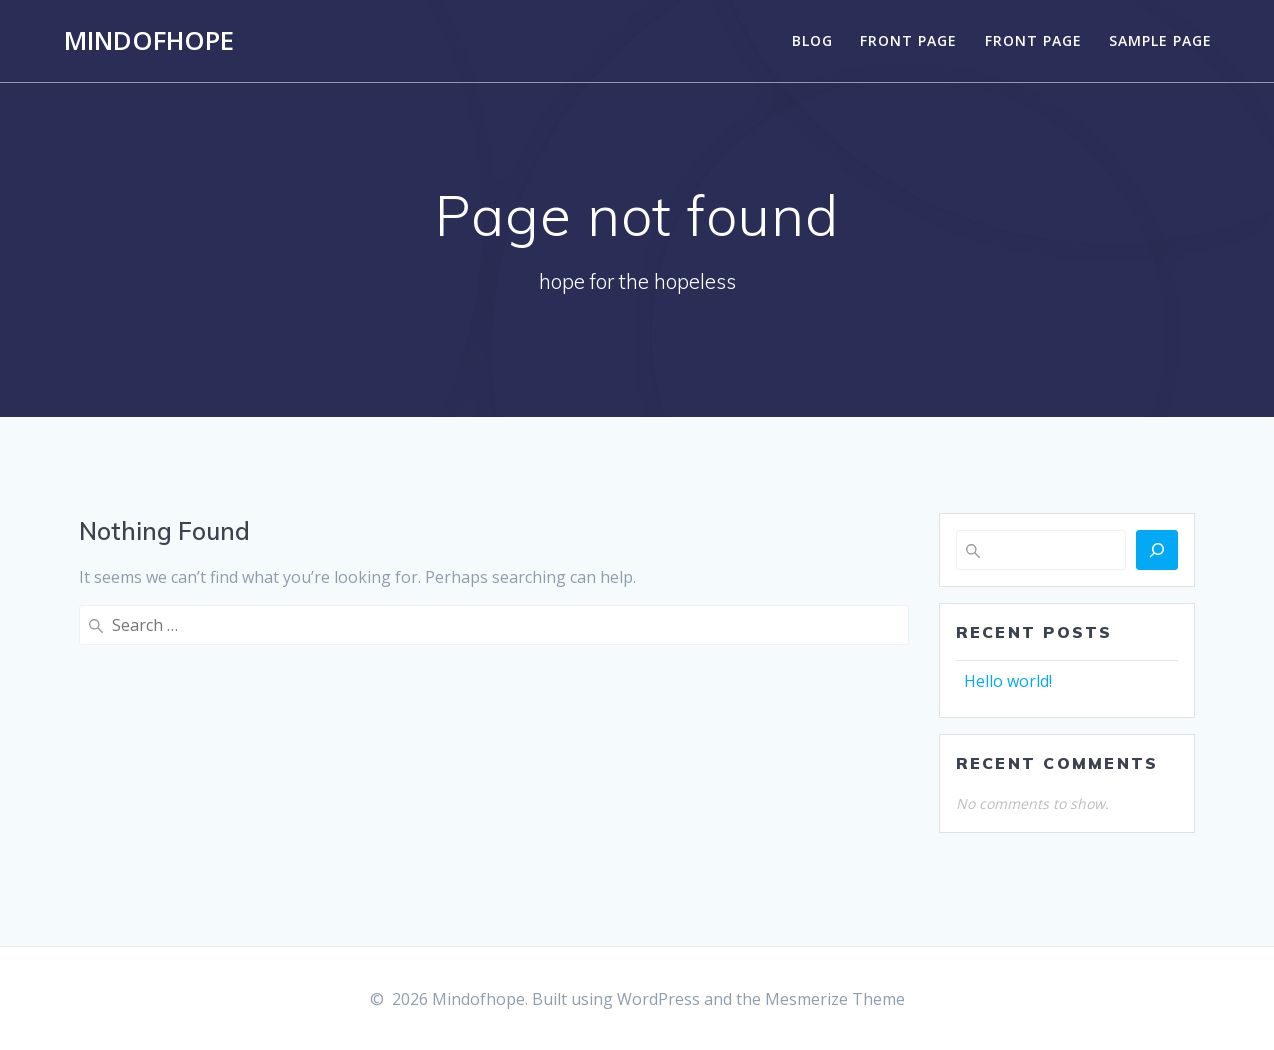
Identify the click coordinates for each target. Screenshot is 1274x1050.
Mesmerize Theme (835, 999)
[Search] (1157, 550)
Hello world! (1008, 681)
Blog (812, 40)
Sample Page (1160, 40)
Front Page (908, 40)
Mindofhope (149, 41)
